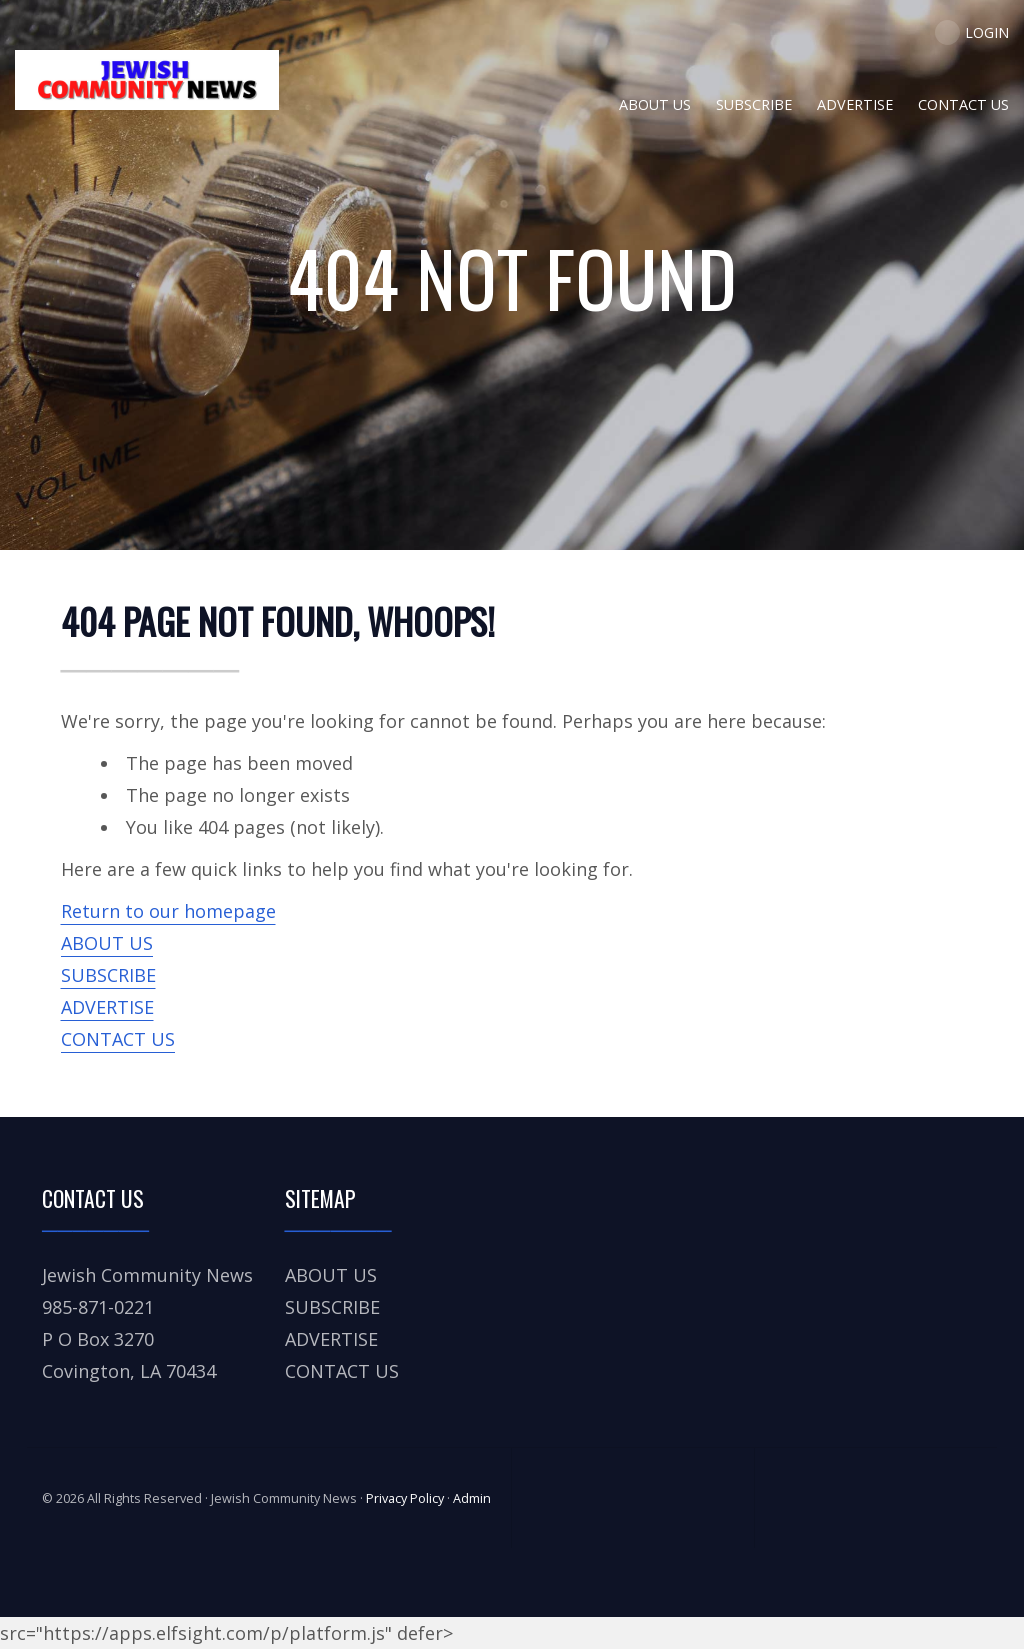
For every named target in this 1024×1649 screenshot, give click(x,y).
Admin (472, 1498)
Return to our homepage (168, 911)
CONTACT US (118, 1039)
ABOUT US (107, 943)
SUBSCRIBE (108, 975)
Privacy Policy (405, 1498)
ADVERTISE (107, 1007)
